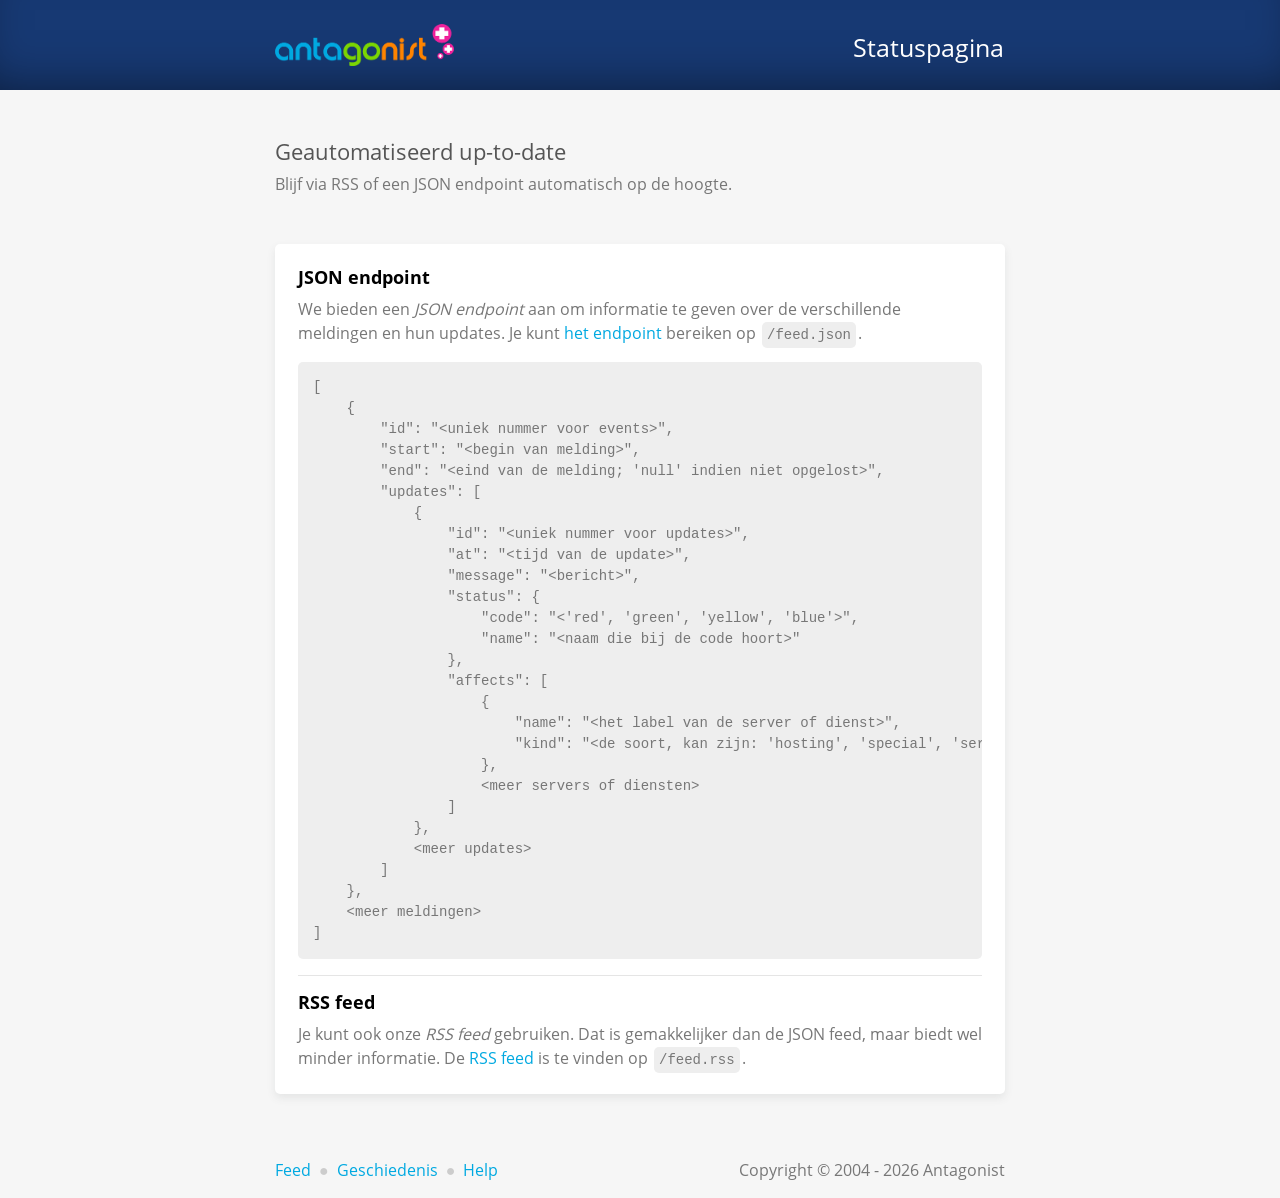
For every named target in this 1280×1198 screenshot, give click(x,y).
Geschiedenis (387, 1170)
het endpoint (613, 333)
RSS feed (501, 1058)
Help (480, 1170)
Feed (293, 1170)
